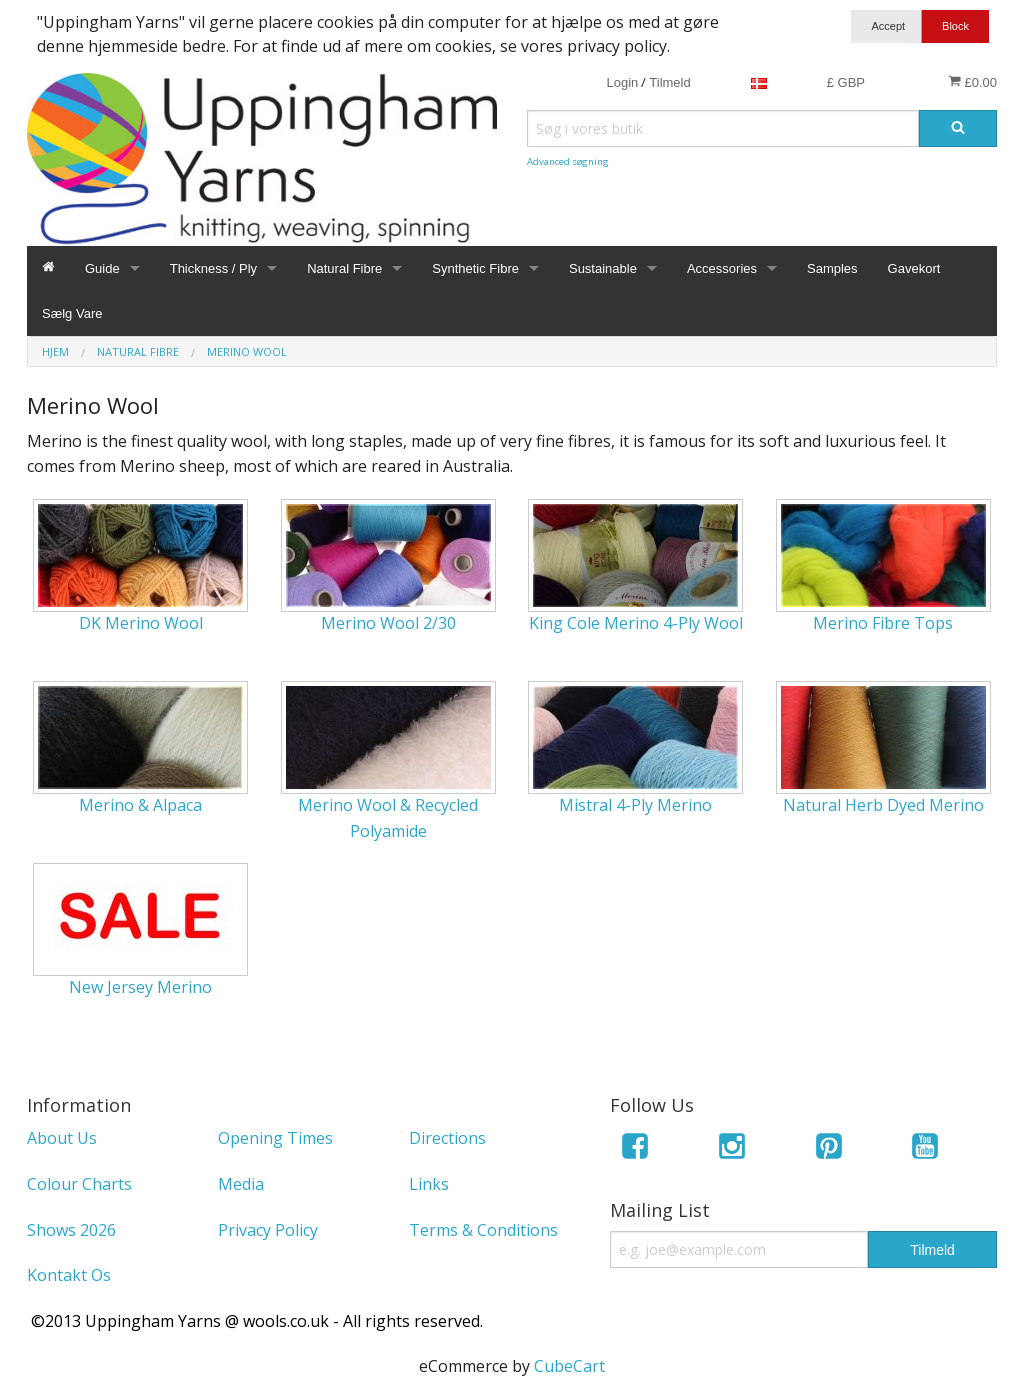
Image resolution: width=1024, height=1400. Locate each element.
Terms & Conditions (483, 1230)
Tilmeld (669, 82)
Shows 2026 (71, 1230)
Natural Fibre (344, 268)
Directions (447, 1138)
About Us (62, 1138)
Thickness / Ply (213, 268)
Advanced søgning (568, 161)
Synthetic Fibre (475, 268)
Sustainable (603, 268)
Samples (832, 268)
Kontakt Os (69, 1275)
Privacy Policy (268, 1230)
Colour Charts (79, 1184)
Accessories (722, 268)
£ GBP (846, 82)
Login (622, 82)
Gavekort (914, 268)
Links (429, 1184)
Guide (102, 268)
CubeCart (569, 1366)
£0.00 (972, 82)
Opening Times (275, 1138)
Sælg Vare (72, 313)
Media (241, 1184)
